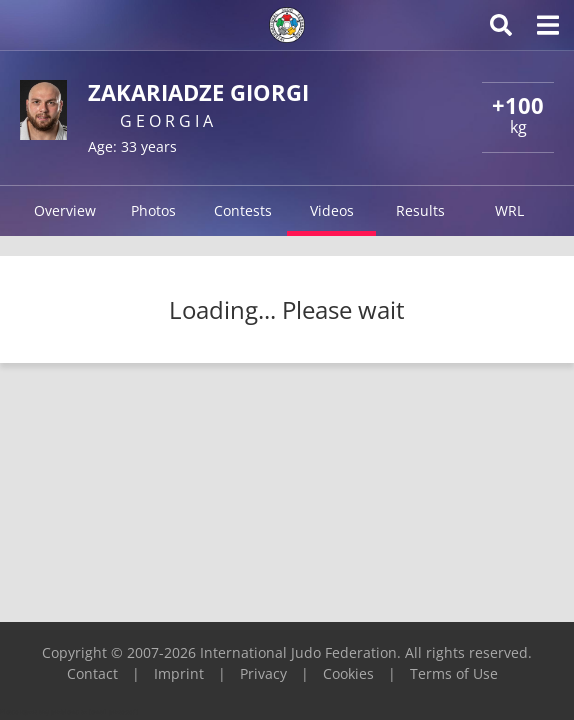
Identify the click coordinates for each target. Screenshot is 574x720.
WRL (509, 210)
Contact (92, 673)
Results (420, 210)
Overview (65, 210)
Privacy (263, 673)
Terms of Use (454, 673)
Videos (332, 210)
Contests (243, 210)
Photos (153, 210)
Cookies (348, 673)
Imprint (179, 673)
